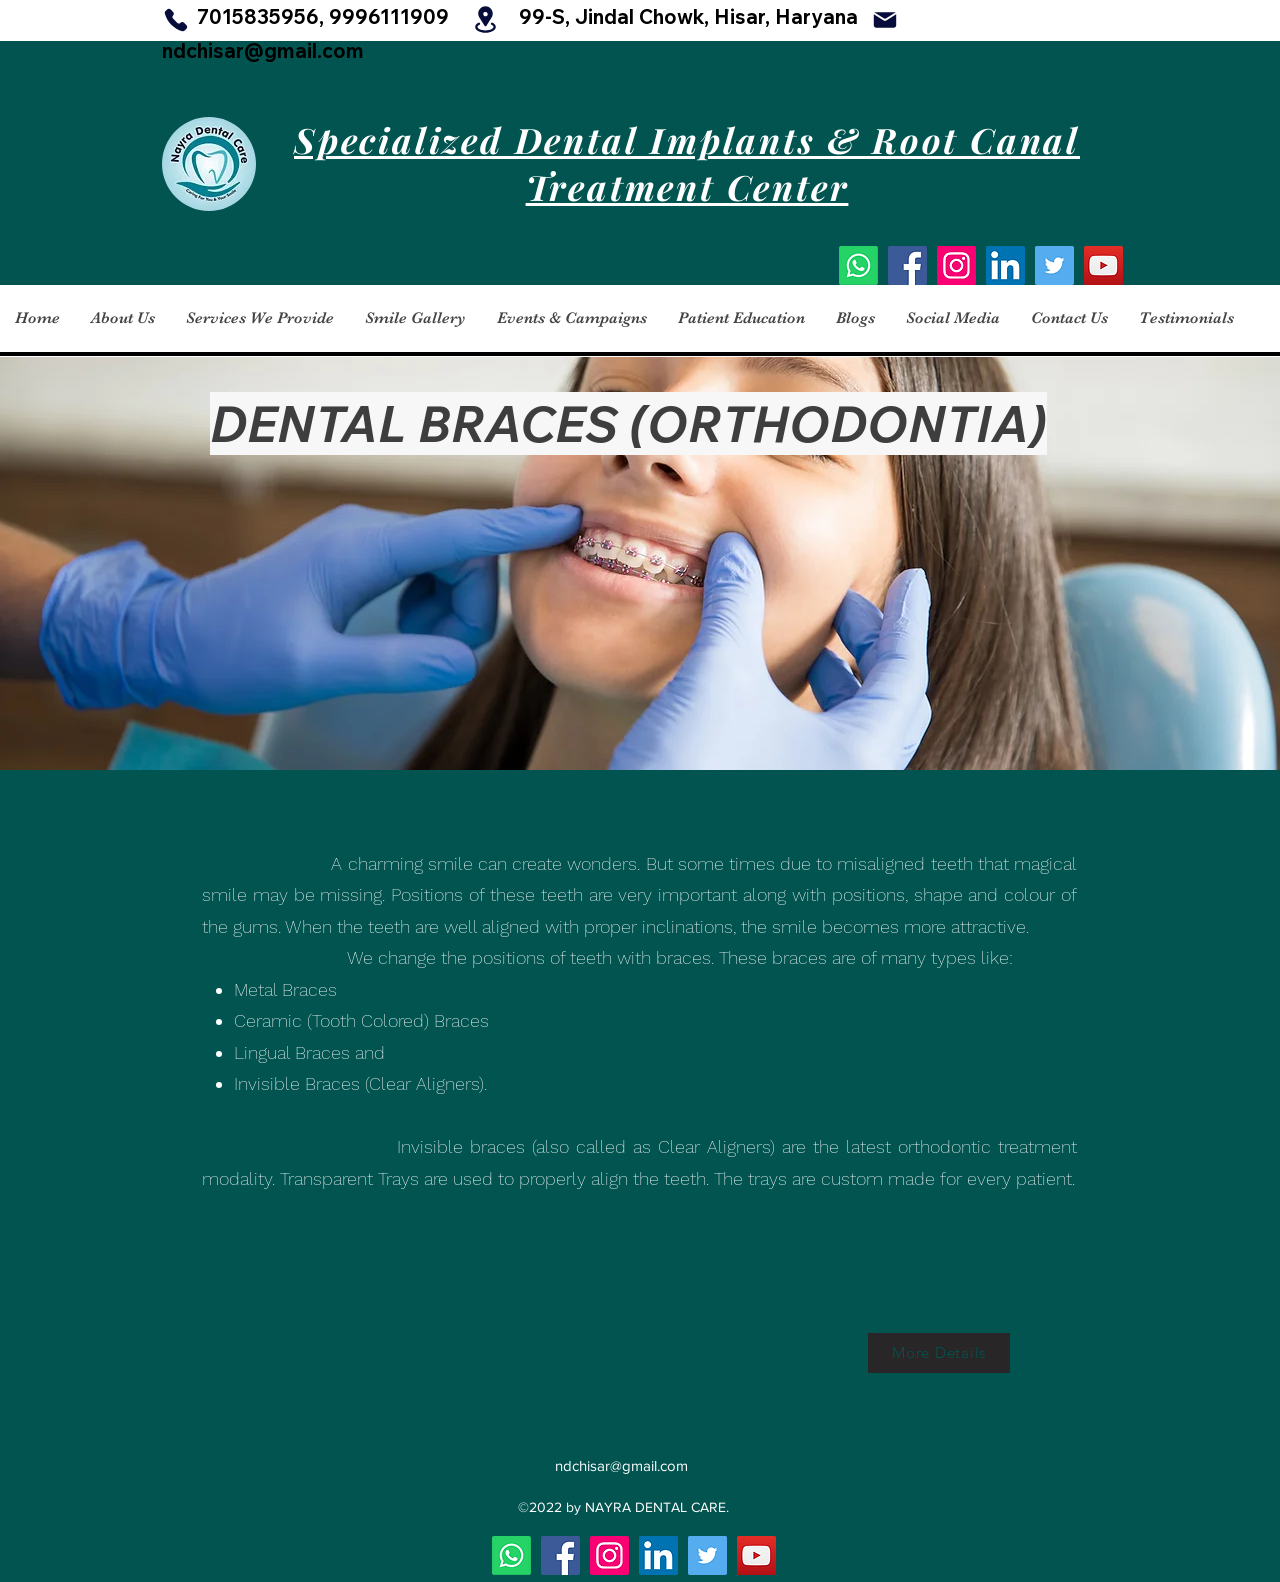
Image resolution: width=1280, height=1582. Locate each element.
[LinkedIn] (1005, 265)
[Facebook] (907, 265)
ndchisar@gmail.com (263, 50)
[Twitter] (1054, 265)
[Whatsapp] (858, 265)
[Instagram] (956, 265)
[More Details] (939, 1353)
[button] (122, 318)
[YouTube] (1103, 265)
